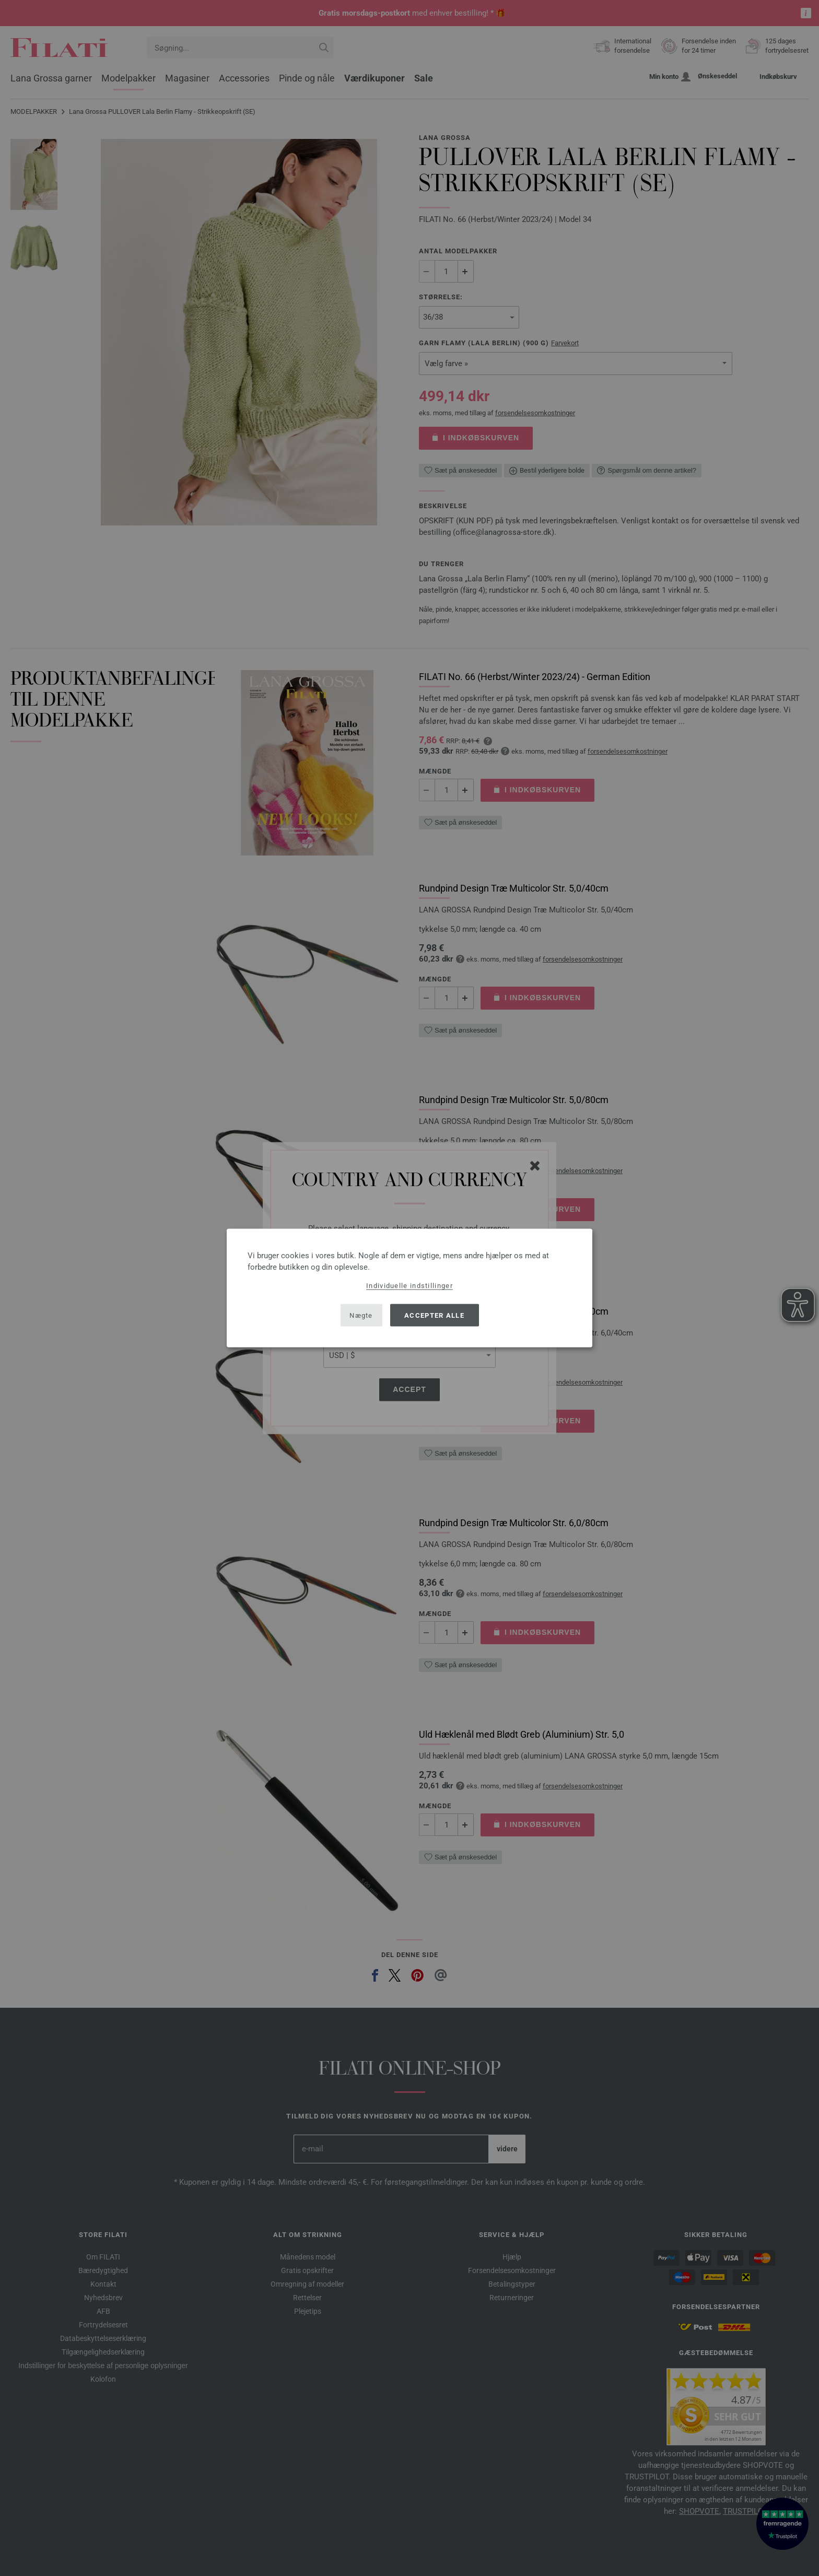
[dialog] (409, 1288)
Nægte (361, 1315)
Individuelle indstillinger (409, 1286)
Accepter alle (434, 1315)
